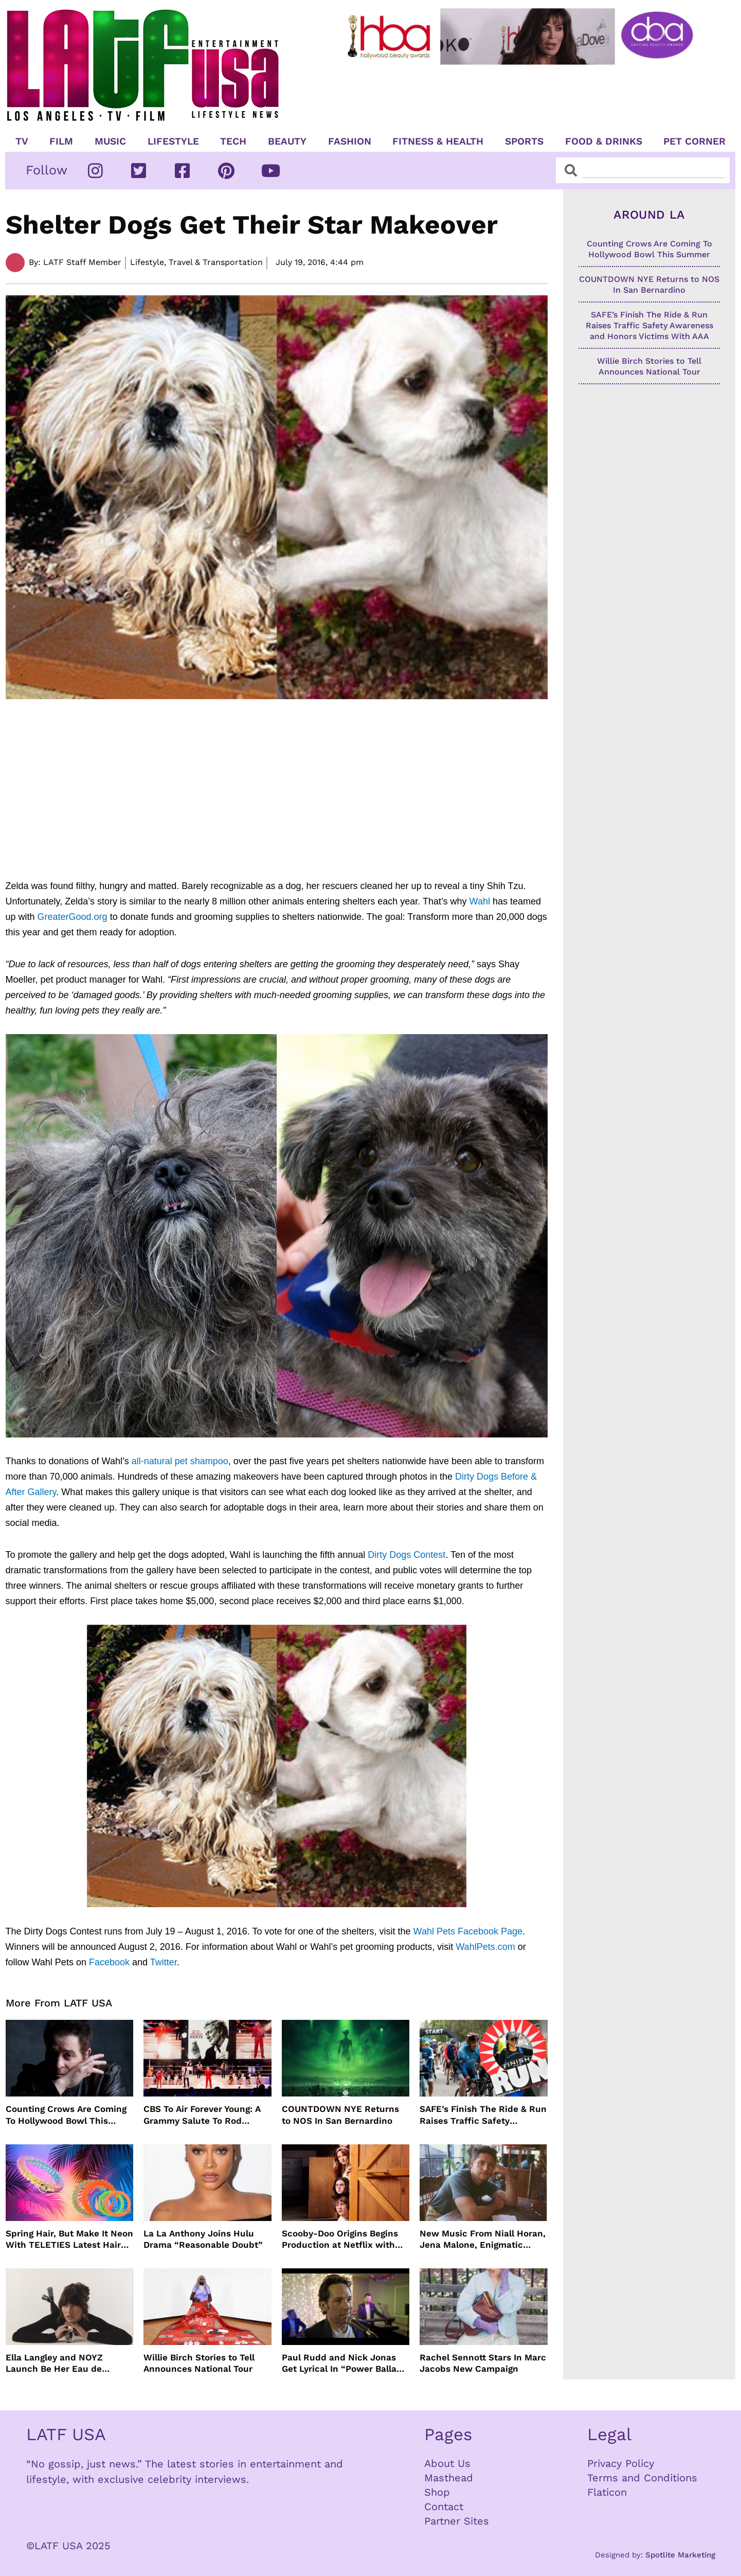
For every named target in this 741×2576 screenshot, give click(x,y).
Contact (443, 2506)
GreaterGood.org (72, 917)
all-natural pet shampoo (180, 1461)
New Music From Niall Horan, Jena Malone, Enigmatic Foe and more (483, 2239)
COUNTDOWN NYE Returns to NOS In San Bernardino (340, 2114)
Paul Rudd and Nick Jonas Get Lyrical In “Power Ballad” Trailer (344, 2363)
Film (61, 141)
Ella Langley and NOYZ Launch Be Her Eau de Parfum (54, 2363)
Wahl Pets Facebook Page (467, 1931)
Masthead (448, 2478)
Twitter (163, 1962)
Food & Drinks (603, 141)
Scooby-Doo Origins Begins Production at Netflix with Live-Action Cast (340, 2239)
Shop (437, 2492)
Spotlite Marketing (680, 2555)
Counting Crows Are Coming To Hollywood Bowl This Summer (66, 2115)
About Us (447, 2463)
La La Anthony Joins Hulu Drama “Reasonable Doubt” (203, 2239)
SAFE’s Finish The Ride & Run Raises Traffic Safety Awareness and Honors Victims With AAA (483, 2115)
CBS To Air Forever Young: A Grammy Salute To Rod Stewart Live (202, 2115)
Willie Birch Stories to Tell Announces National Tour (199, 2363)
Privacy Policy (620, 2463)
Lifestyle (173, 141)
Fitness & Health (437, 141)
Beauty (287, 141)
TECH (233, 141)
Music (110, 141)
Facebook (109, 1962)
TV (21, 141)
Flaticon (607, 2492)
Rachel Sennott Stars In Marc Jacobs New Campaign (483, 2363)
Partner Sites (456, 2521)
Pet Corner (694, 141)
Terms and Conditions (642, 2478)
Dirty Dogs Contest (406, 1555)
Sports (524, 141)
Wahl (479, 901)
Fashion (349, 141)
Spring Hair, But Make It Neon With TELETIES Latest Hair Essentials (69, 2239)
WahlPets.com (485, 1947)
